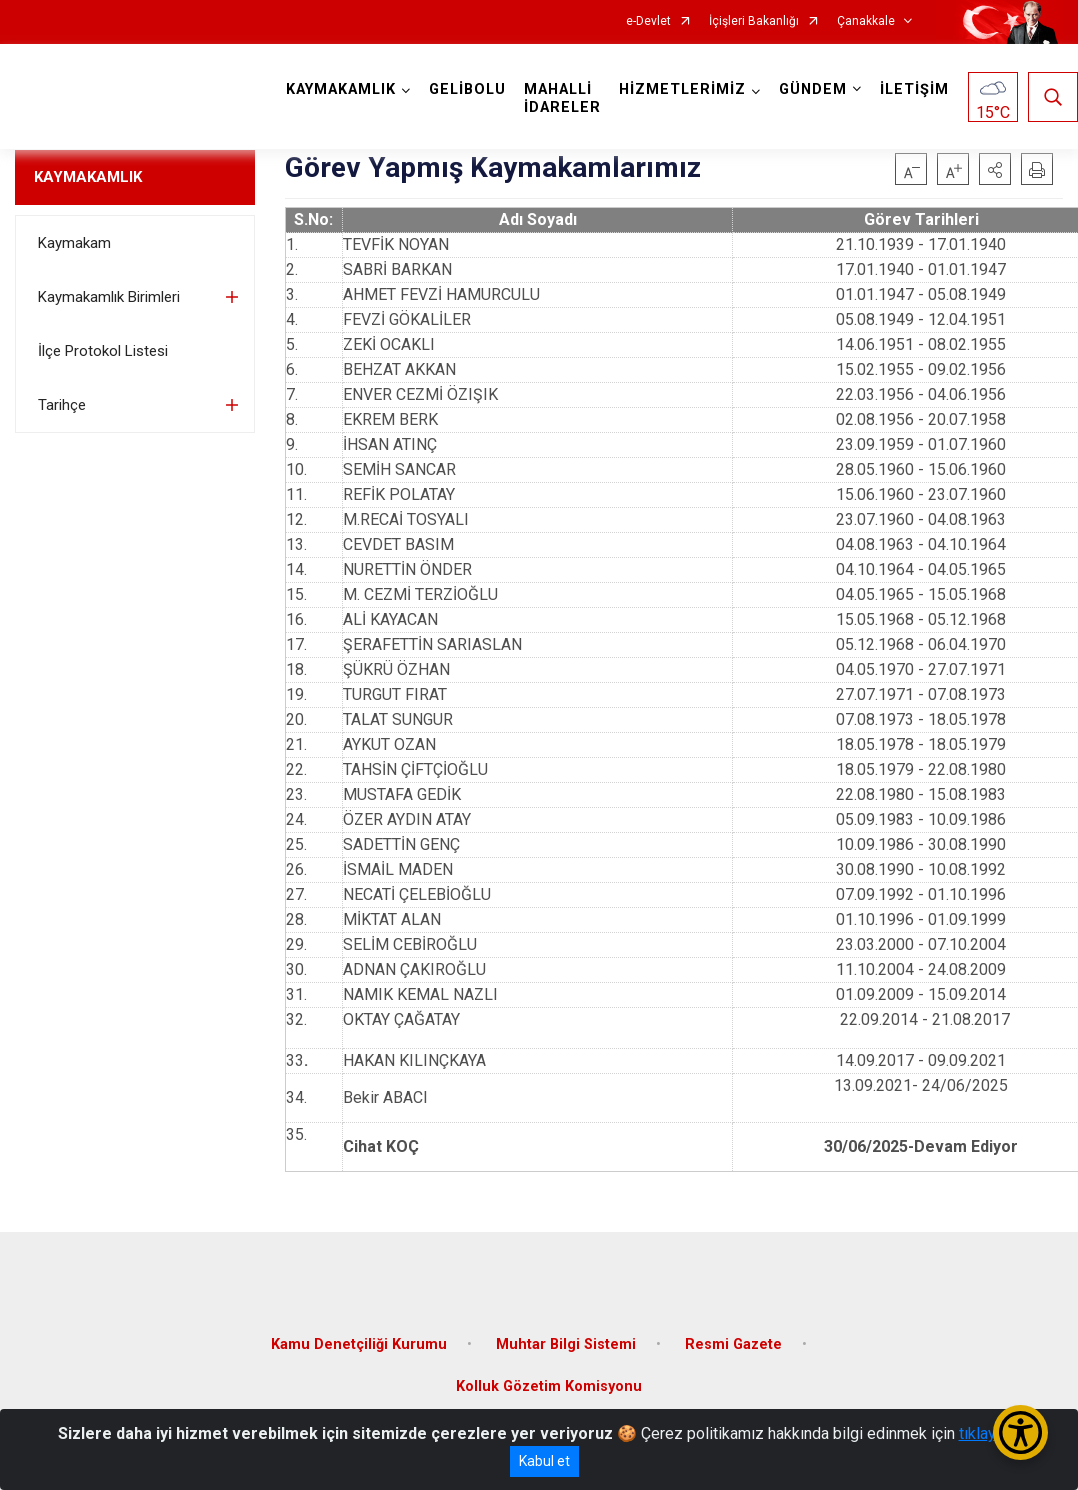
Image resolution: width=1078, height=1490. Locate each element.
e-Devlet (648, 21)
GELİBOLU (467, 89)
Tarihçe (62, 405)
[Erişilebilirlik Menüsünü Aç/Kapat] (1020, 1432)
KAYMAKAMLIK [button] (341, 89)
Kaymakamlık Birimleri (109, 297)
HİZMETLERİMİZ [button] (682, 89)
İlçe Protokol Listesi (103, 351)
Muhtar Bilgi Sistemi (566, 1344)
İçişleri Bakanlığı (754, 21)
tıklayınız (990, 1433)
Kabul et (544, 1461)
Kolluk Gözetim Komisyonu (549, 1386)
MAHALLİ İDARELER (562, 98)
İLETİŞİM (914, 89)
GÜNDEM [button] (813, 89)
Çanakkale (866, 21)
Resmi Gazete (733, 1344)
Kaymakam (74, 243)
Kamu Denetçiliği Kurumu (359, 1344)
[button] (995, 169)
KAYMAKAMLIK (88, 177)
